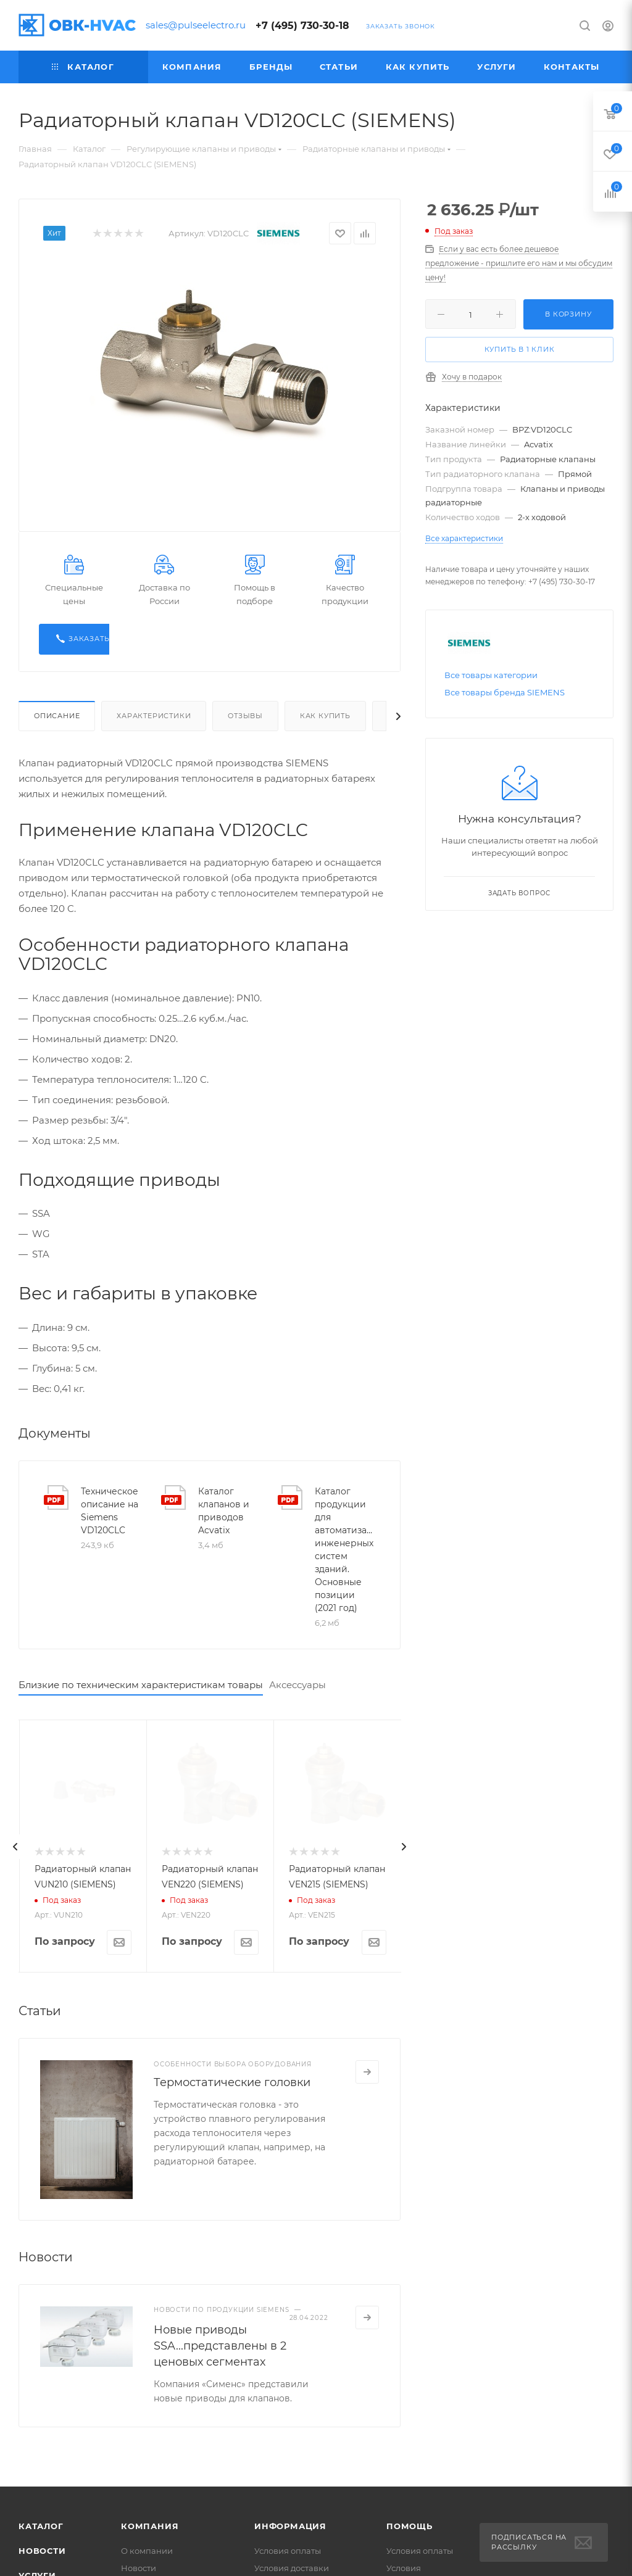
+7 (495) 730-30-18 (302, 25)
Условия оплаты (287, 2551)
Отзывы (245, 715)
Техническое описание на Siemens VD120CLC (109, 1511)
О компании (147, 2551)
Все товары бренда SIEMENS (504, 692)
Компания (149, 2526)
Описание (57, 715)
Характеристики (154, 715)
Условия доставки (291, 2568)
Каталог (41, 2526)
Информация (290, 2526)
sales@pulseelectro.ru (196, 25)
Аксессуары (297, 1685)
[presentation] (15, 1846)
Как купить (325, 715)
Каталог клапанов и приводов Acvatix (223, 1511)
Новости (42, 2551)
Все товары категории (491, 675)
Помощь (409, 2526)
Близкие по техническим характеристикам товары (141, 1685)
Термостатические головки (232, 2082)
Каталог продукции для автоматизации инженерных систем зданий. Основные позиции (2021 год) (345, 1549)
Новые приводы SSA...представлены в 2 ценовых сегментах (220, 2346)
